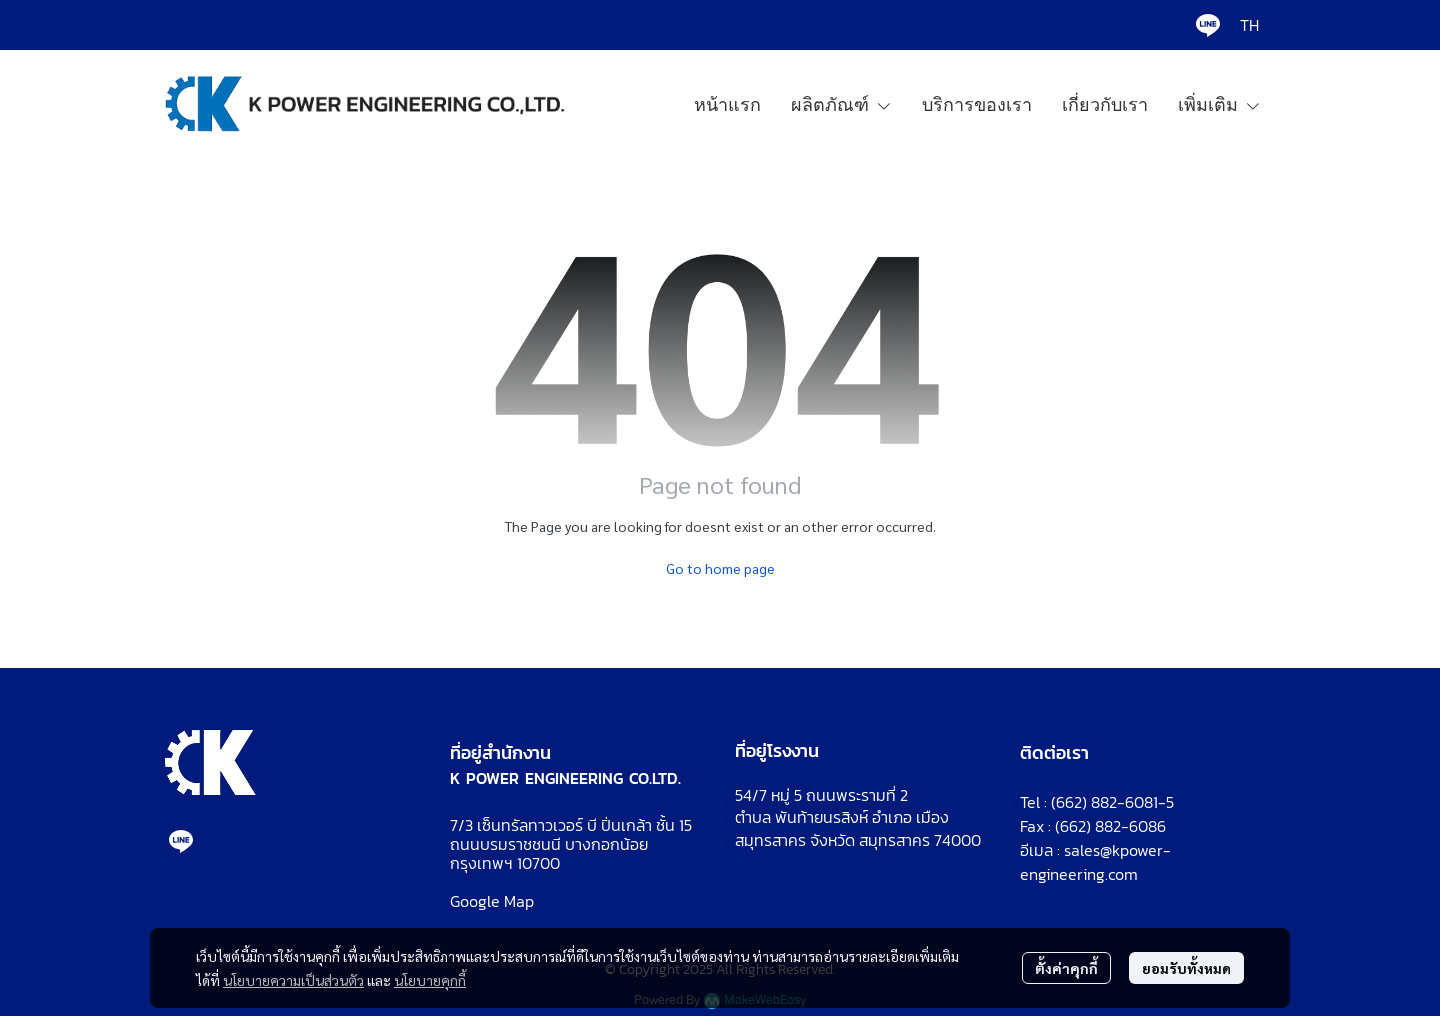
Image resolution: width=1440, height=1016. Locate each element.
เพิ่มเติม (1219, 104)
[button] (1249, 25)
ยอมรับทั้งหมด (1186, 968)
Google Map (492, 901)
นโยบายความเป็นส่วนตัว (293, 980)
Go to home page (720, 568)
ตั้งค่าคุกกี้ (1066, 968)
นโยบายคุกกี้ (430, 980)
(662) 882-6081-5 (1112, 802)
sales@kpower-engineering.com (1095, 862)
